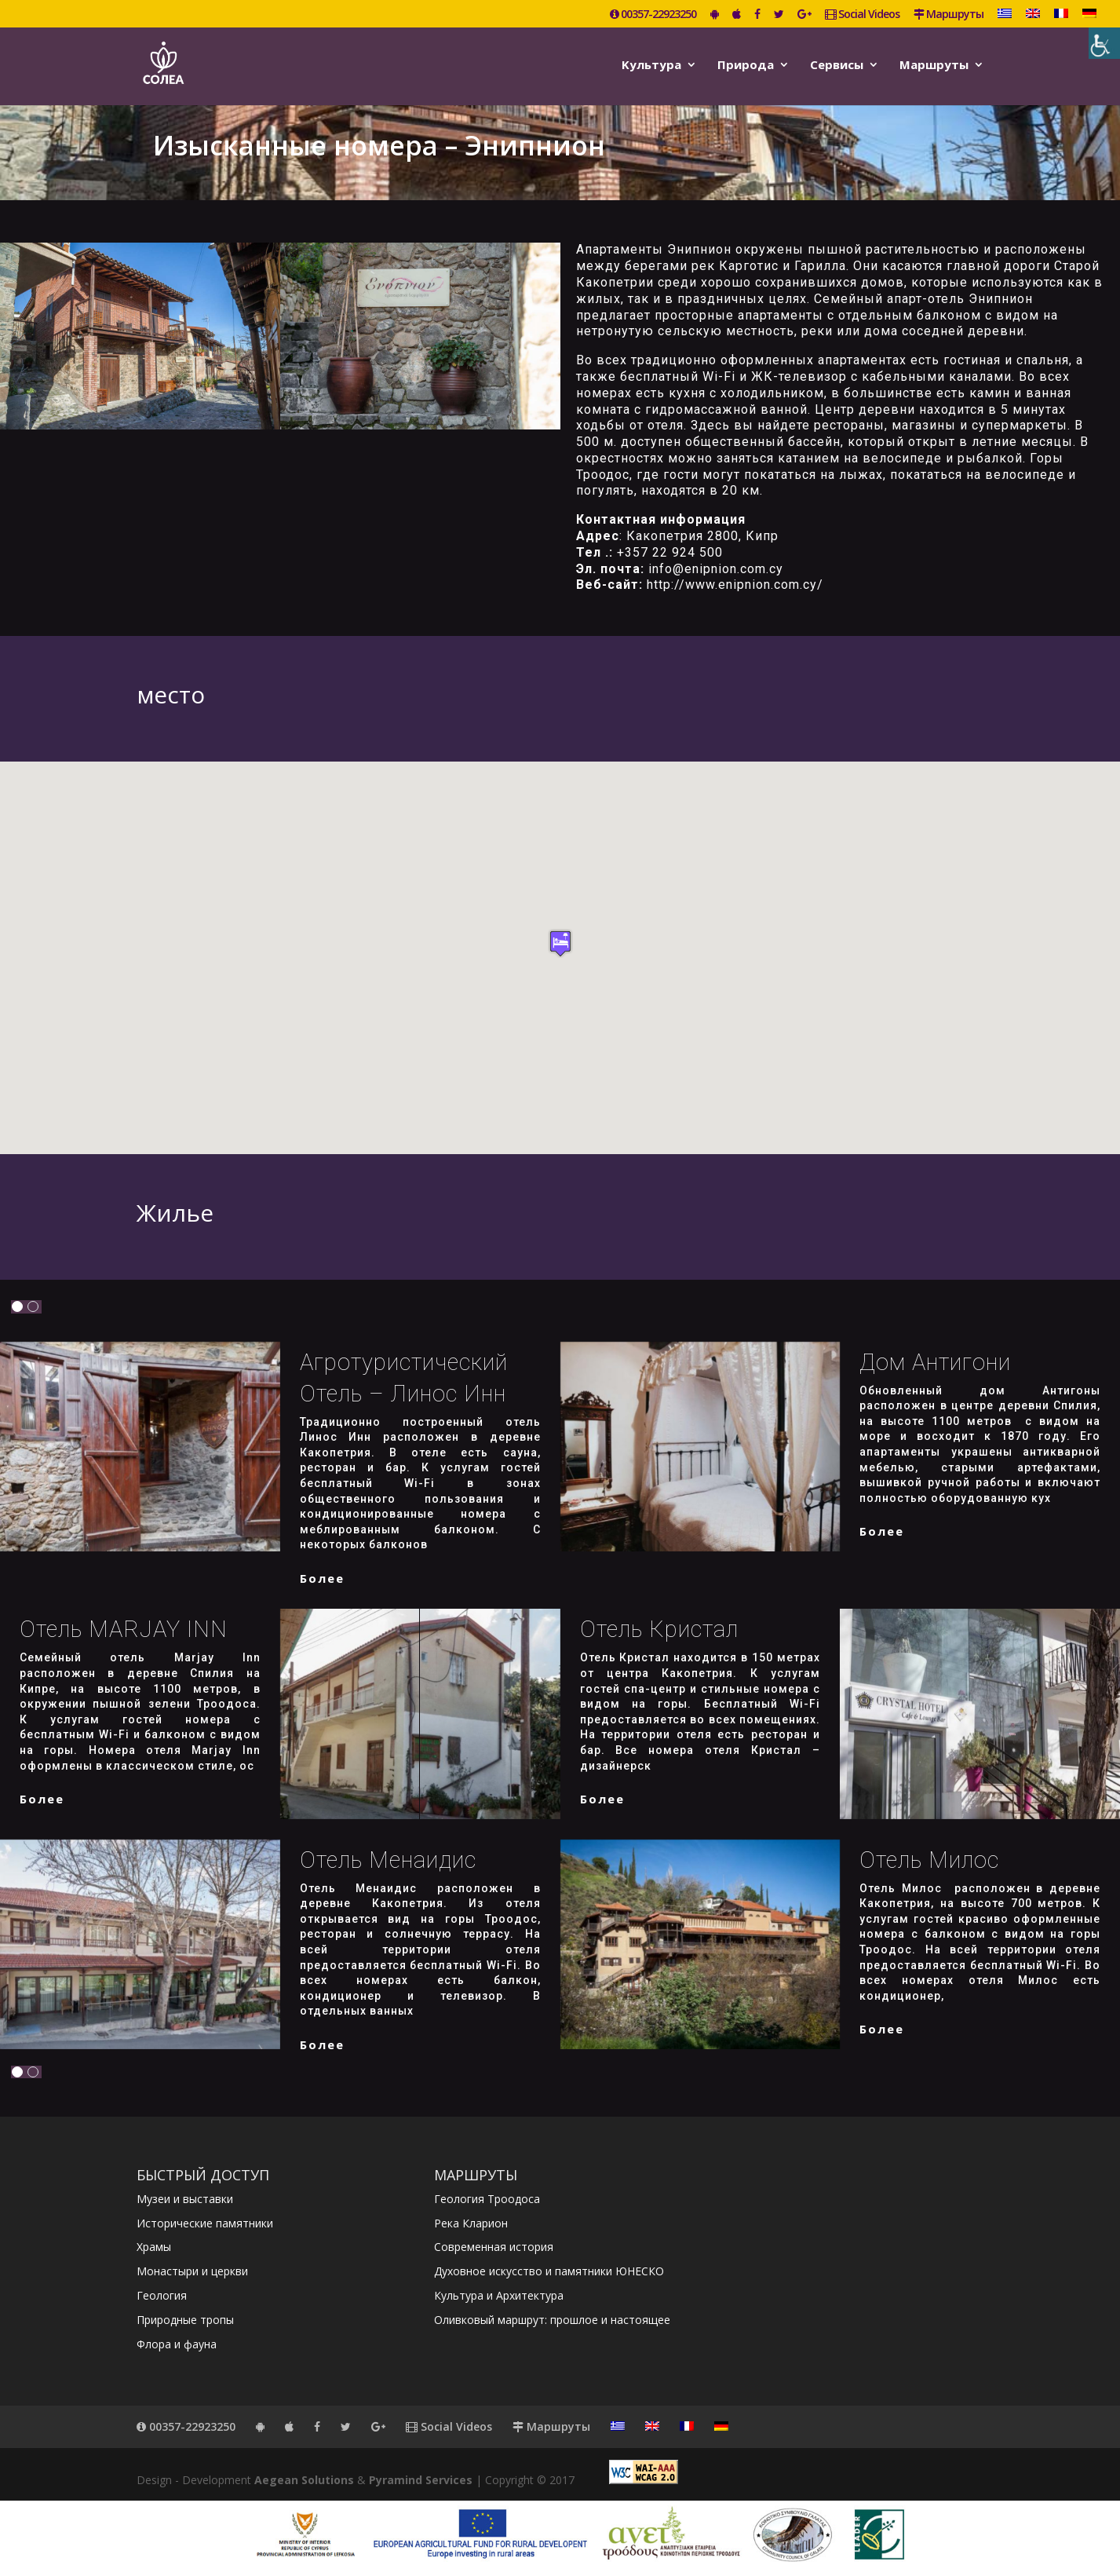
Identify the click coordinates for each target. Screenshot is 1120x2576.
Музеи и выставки (185, 2198)
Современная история (493, 2246)
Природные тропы (185, 2319)
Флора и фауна (177, 2344)
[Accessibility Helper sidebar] (1104, 43)
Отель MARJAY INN (124, 1629)
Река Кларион (471, 2223)
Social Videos (862, 15)
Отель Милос (929, 1860)
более (322, 1578)
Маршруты (948, 15)
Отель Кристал (659, 1629)
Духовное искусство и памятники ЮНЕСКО (549, 2271)
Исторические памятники (205, 2223)
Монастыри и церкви (192, 2271)
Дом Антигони (935, 1362)
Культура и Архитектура (499, 2295)
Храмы (154, 2246)
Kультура (651, 65)
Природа (745, 65)
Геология (162, 2295)
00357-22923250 (653, 15)
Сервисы (836, 65)
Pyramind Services (420, 2479)
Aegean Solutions (304, 2479)
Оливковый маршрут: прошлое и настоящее (552, 2319)
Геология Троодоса (487, 2198)
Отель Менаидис (388, 1860)
